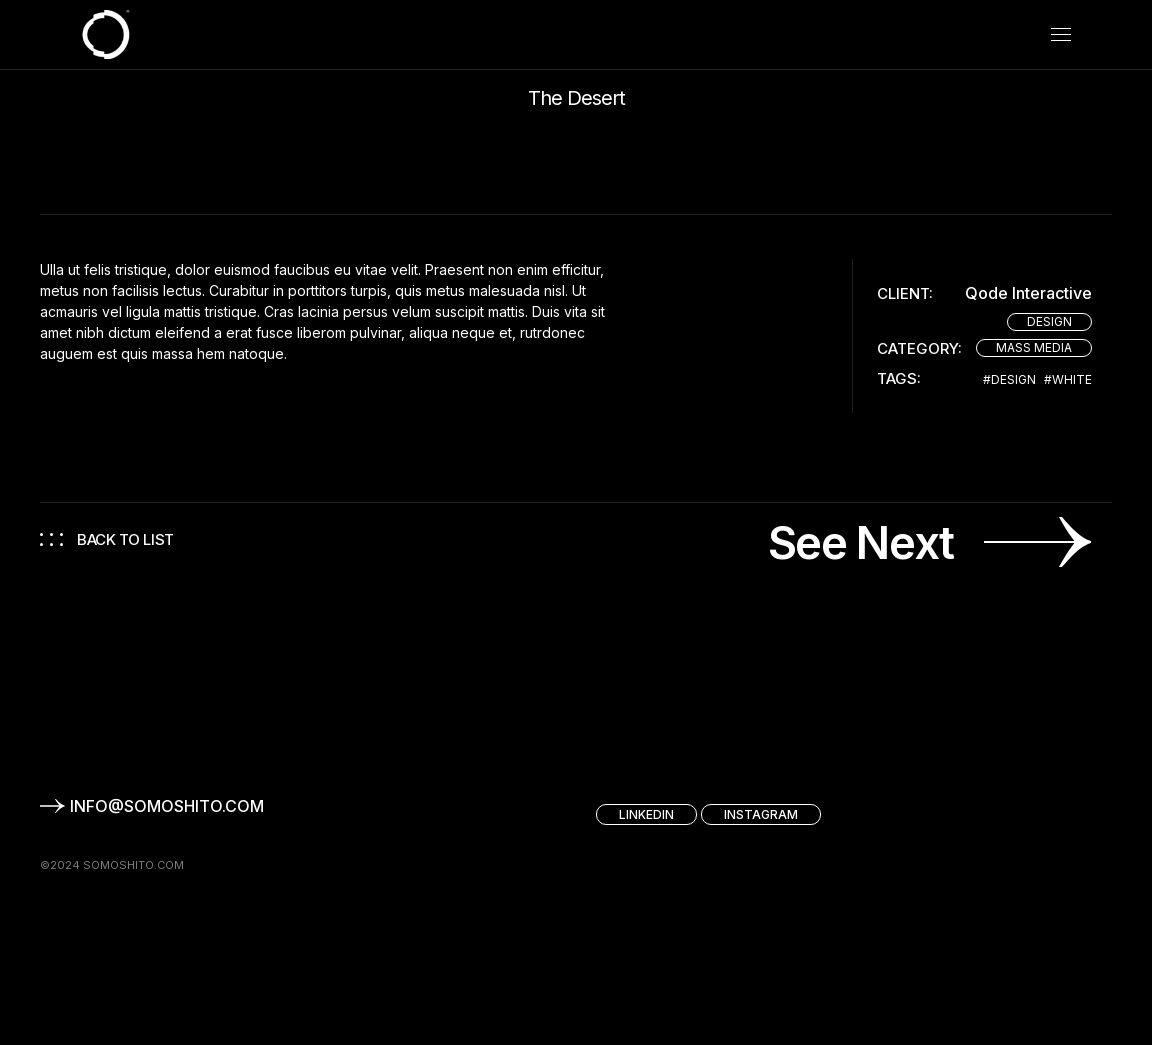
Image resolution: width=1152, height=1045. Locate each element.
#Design (1009, 380)
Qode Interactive (1028, 293)
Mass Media (1034, 347)
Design (1049, 321)
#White (1068, 380)
